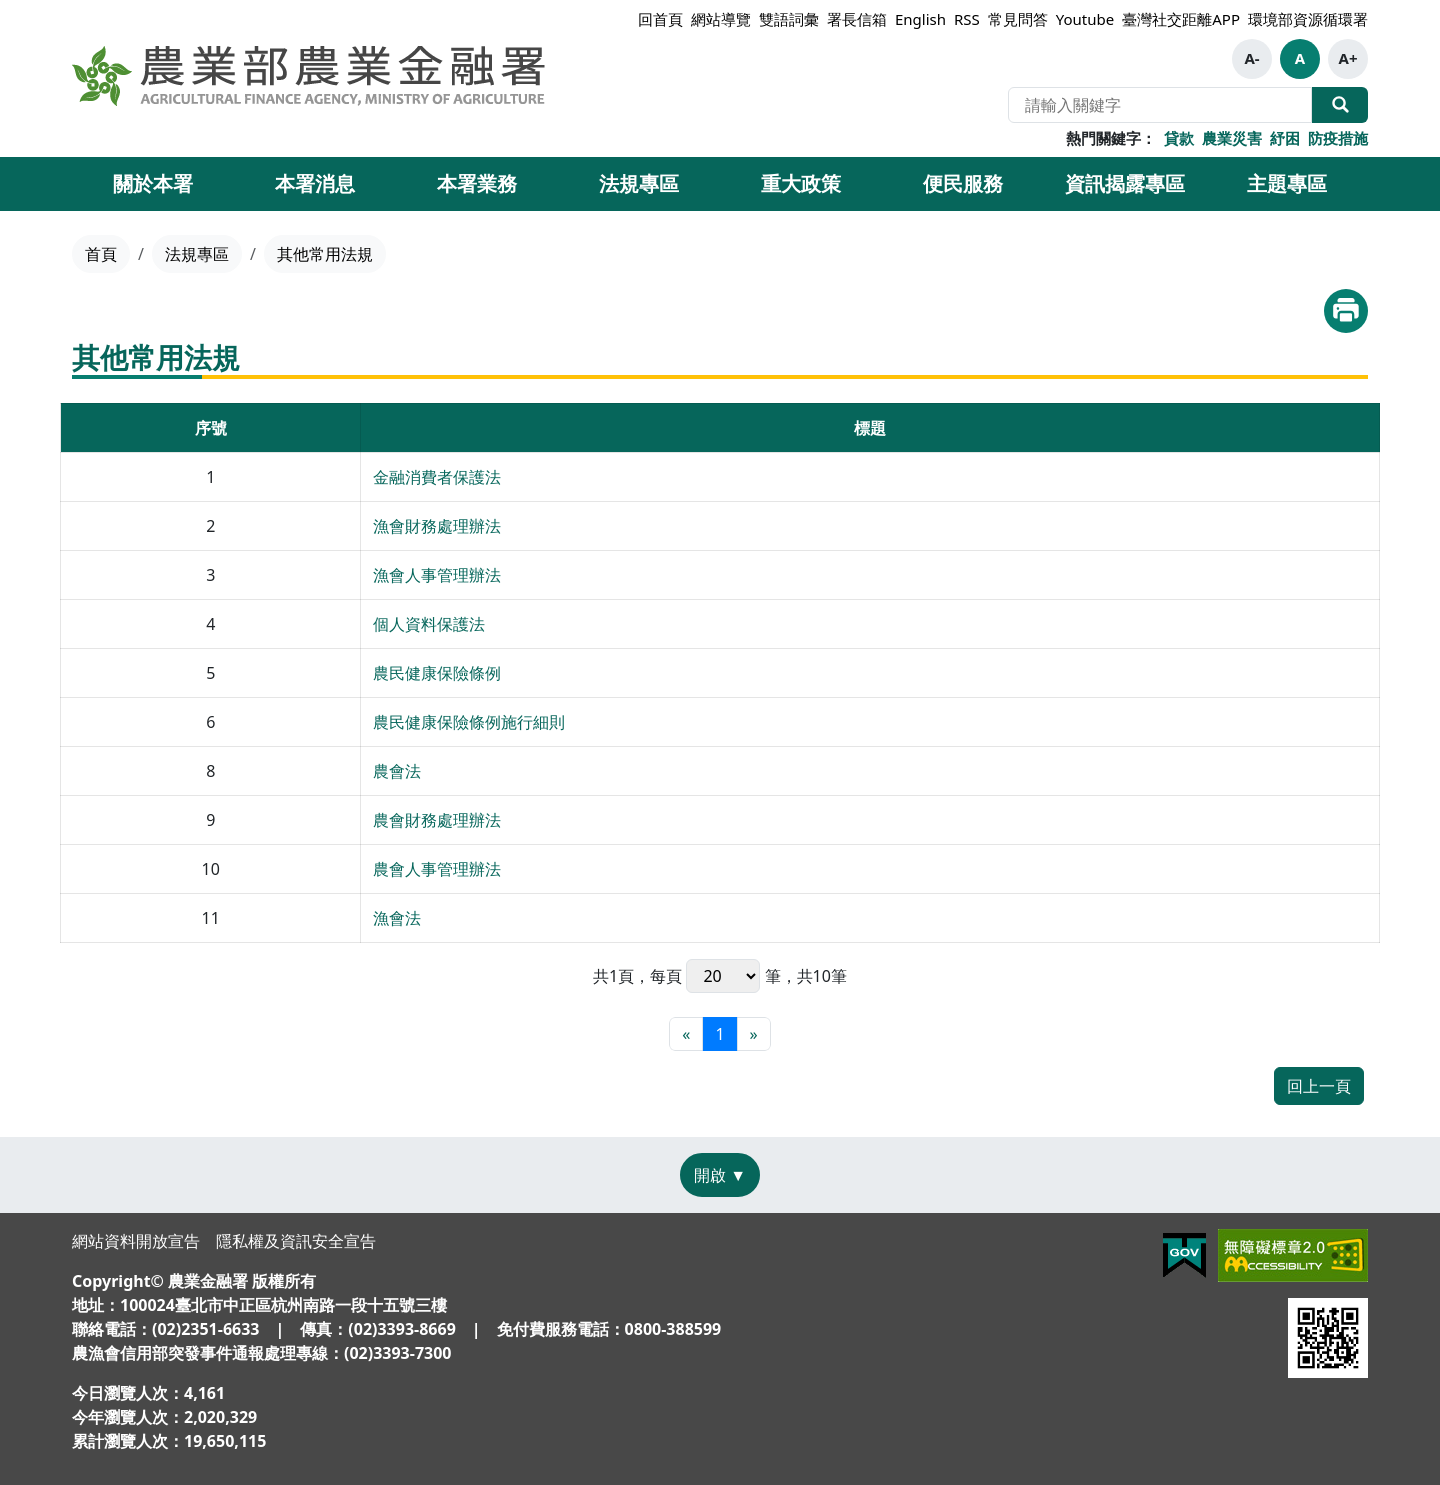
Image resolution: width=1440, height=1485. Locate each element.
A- (1251, 58)
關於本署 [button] (153, 183)
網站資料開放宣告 (136, 1241)
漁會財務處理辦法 (437, 526)
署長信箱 (857, 19)
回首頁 (660, 19)
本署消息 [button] (315, 183)
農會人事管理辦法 (437, 869)
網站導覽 (721, 19)
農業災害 (1232, 138)
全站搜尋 (1340, 105)
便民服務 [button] (963, 183)
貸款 (1179, 138)
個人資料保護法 (429, 624)
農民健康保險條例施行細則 (469, 722)
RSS (967, 19)
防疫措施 (1338, 138)
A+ (1348, 58)
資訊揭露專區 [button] (1125, 183)
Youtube (1085, 19)
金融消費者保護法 (437, 477)
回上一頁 (1319, 1086)
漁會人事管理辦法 (437, 575)
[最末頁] (754, 1034)
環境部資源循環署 (1308, 19)
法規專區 (197, 254)
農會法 (397, 771)
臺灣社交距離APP (1181, 19)
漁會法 (397, 918)
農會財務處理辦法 (437, 820)
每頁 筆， (723, 976)
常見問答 (1018, 19)
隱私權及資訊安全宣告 (296, 1241)
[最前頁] (686, 1034)
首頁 (101, 254)
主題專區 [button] (1287, 183)
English (920, 19)
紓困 (1285, 138)
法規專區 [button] (639, 183)
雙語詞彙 (789, 19)
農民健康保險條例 (437, 673)
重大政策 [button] (801, 183)
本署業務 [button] (477, 183)
